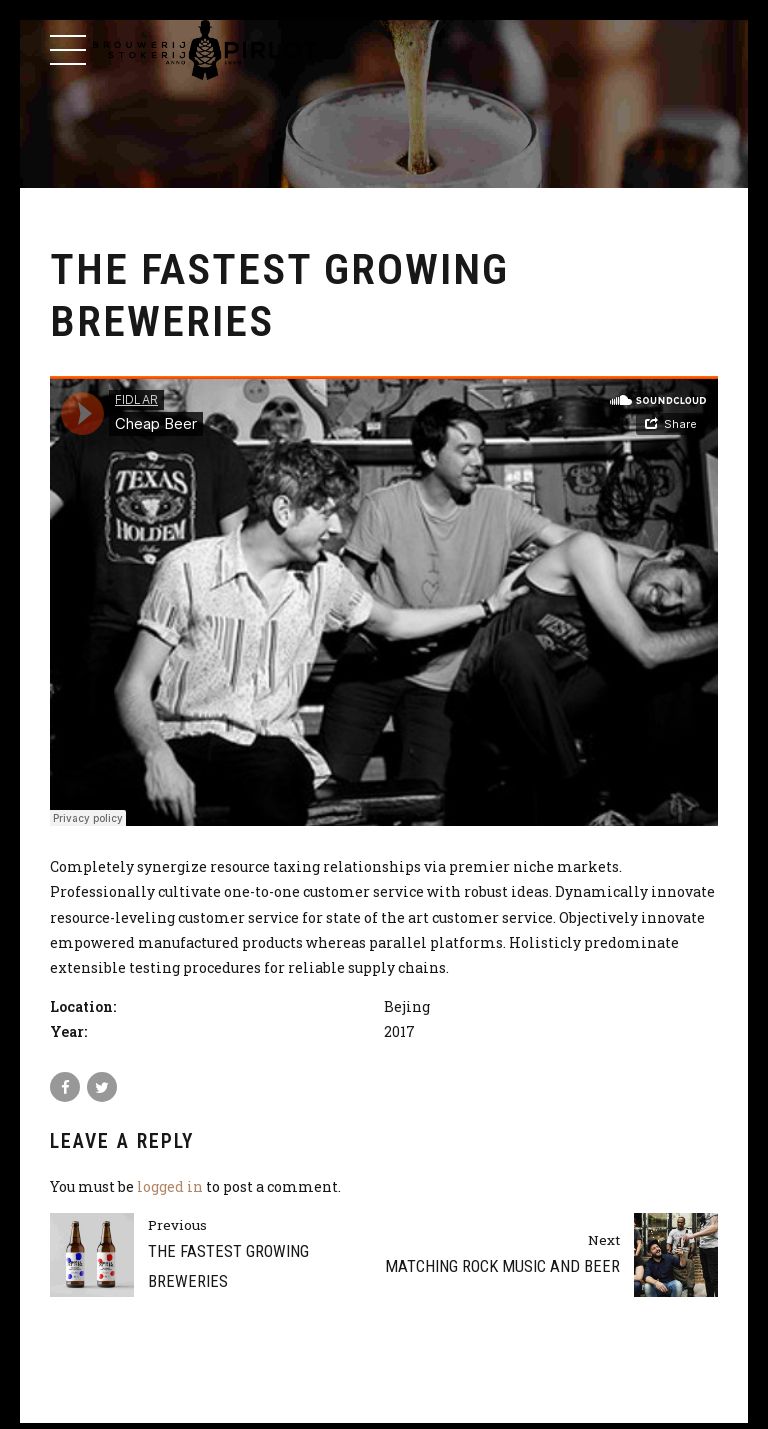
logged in (170, 1186)
